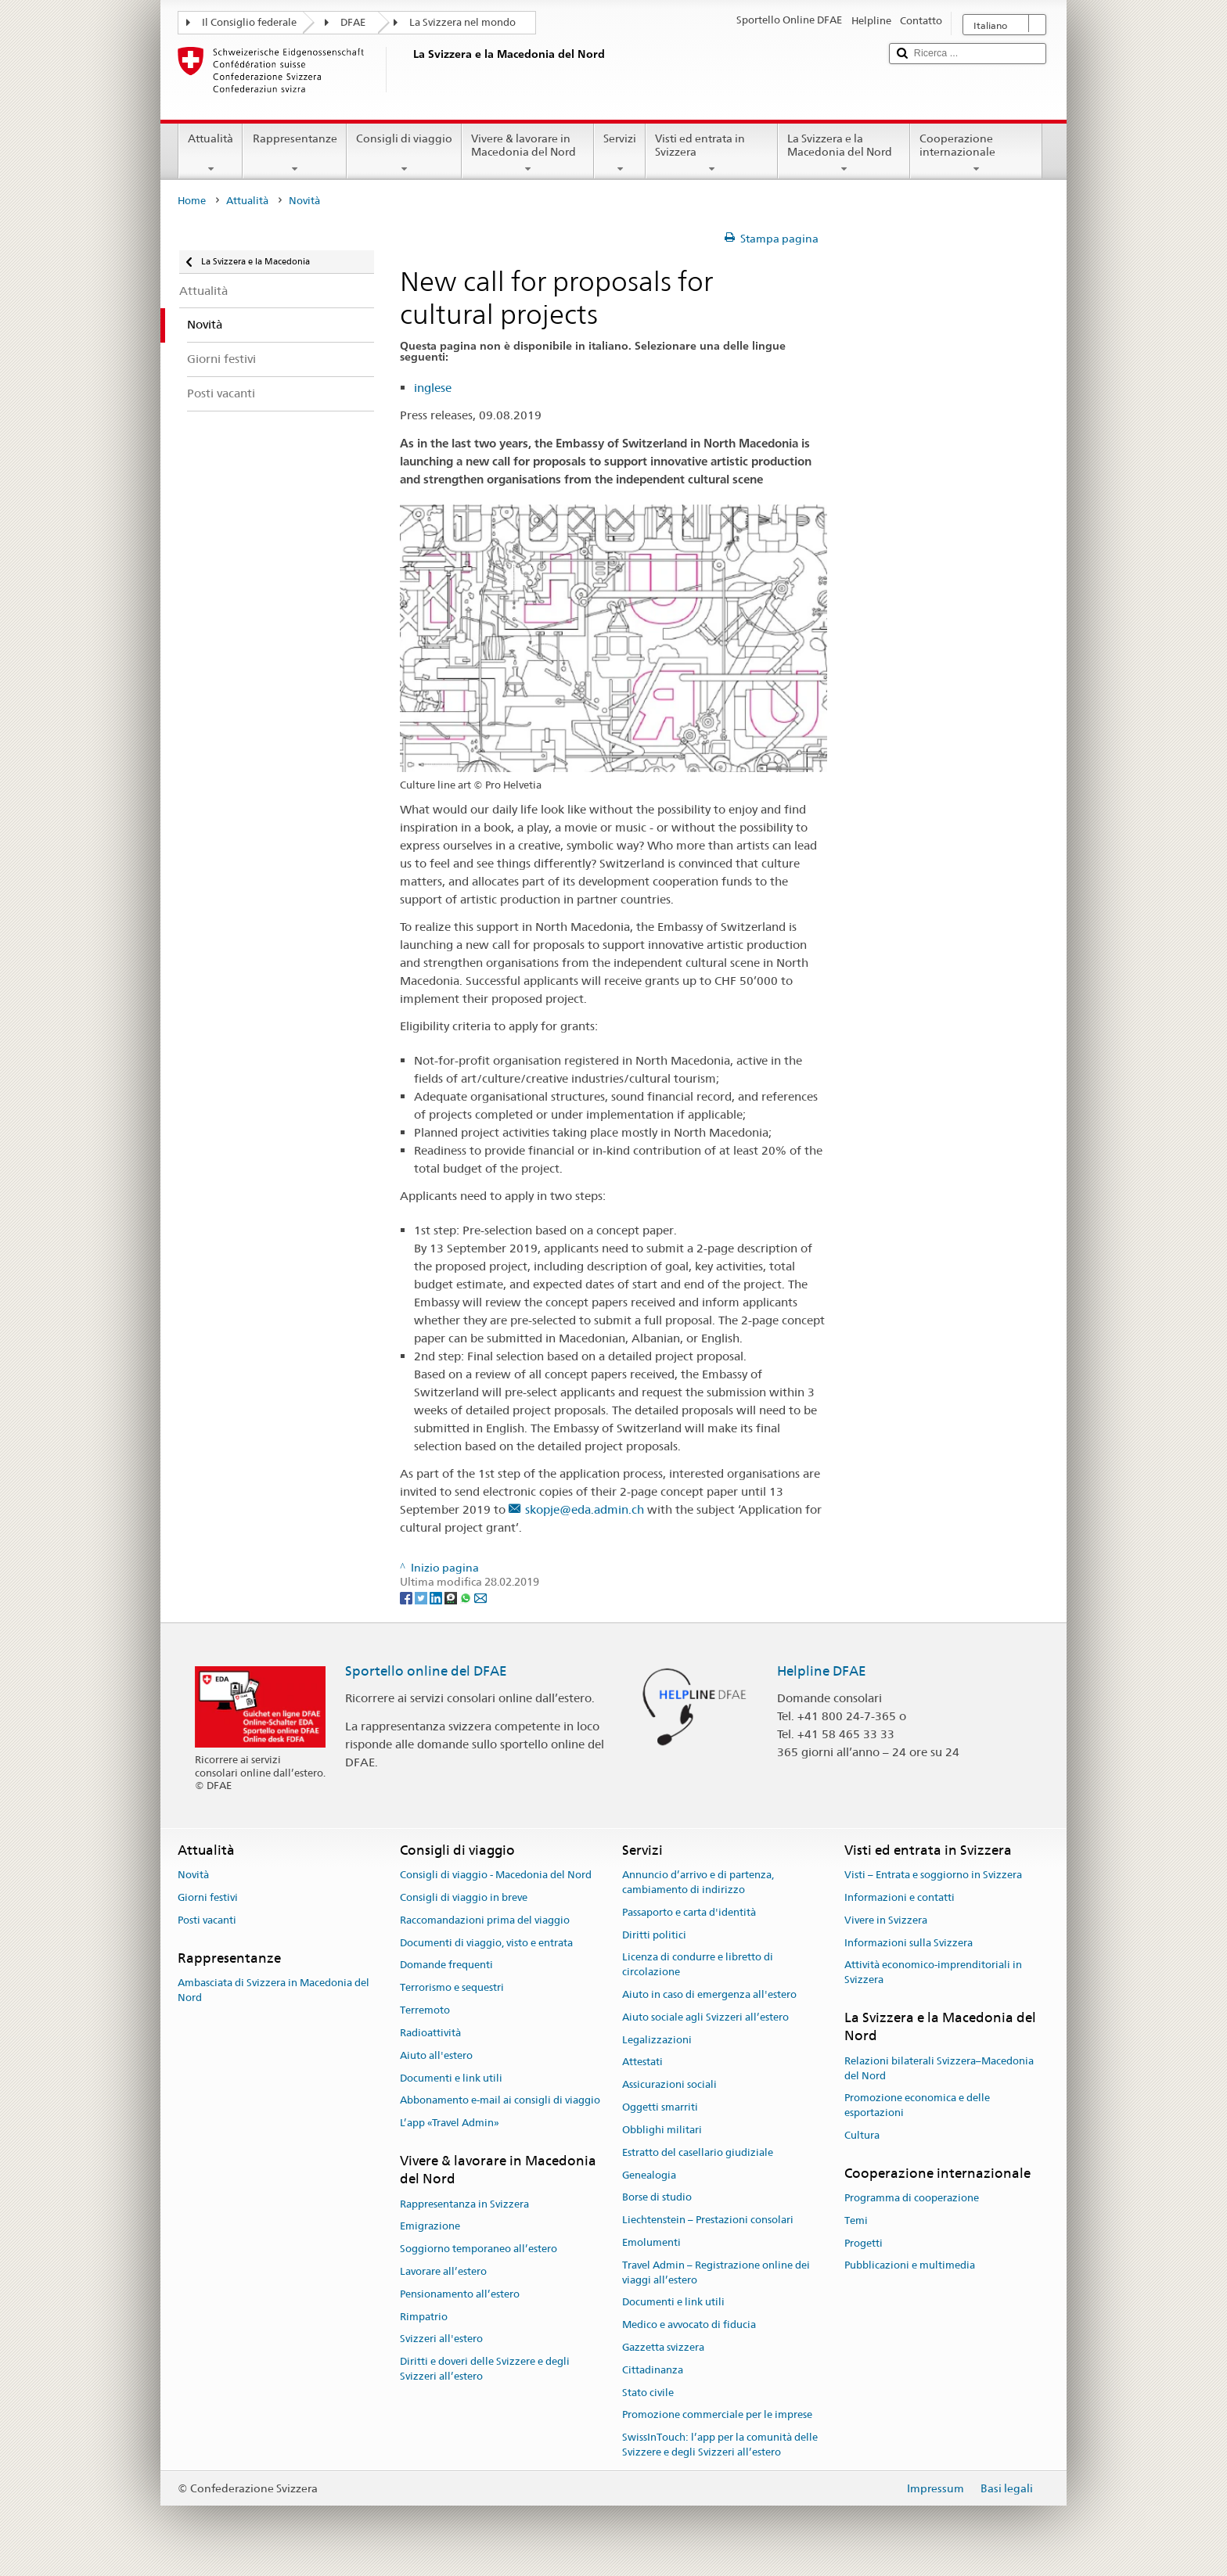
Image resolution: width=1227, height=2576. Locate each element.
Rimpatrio (424, 2317)
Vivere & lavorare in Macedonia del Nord (527, 153)
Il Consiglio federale (249, 22)
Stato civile (648, 2392)
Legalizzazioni (657, 2040)
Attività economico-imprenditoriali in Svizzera (933, 1973)
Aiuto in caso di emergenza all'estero (709, 1994)
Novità (193, 1875)
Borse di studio (657, 2198)
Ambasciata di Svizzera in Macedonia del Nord (273, 1990)
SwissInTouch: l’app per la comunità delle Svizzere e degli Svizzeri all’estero (720, 2445)
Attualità (210, 153)
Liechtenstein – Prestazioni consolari (707, 2220)
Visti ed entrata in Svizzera (711, 153)
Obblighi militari (662, 2130)
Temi (856, 2220)
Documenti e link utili (451, 2078)
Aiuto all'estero (436, 2055)
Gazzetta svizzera (663, 2347)
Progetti (863, 2243)
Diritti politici (654, 1935)
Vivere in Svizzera (885, 1920)
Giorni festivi (208, 1897)
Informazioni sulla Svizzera (908, 1943)
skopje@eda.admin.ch (584, 1509)
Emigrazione (430, 2227)
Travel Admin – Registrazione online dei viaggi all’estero (716, 2272)
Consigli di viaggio (404, 153)
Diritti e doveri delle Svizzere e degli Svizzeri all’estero (485, 2369)
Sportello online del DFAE (426, 1671)
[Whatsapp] (466, 1596)
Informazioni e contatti (899, 1897)
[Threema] (451, 1596)
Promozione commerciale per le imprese (717, 2415)
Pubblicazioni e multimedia (909, 2266)
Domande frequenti (446, 1965)
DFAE (352, 22)
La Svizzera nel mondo (462, 22)
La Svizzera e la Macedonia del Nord (844, 153)
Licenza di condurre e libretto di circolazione (697, 1965)
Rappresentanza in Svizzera (464, 2204)
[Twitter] (422, 1596)
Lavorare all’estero (443, 2271)
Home (192, 201)
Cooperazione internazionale (976, 153)
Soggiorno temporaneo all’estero (478, 2248)
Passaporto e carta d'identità (689, 1912)
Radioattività (430, 2033)
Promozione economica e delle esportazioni (917, 2106)
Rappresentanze (294, 153)
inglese (433, 387)
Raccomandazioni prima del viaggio (485, 1920)
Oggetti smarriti (660, 2107)
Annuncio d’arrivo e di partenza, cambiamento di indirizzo (698, 1882)
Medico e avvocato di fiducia (689, 2324)
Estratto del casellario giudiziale (697, 2152)
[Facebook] (407, 1596)
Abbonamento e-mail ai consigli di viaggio (500, 2101)
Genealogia (649, 2175)
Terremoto (425, 2010)
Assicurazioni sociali (669, 2085)
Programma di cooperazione (911, 2198)
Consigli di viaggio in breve (463, 1897)
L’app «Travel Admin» (449, 2123)
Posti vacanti (207, 1920)
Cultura (862, 2135)
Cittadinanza (652, 2370)
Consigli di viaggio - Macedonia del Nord (496, 1875)
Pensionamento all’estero (460, 2294)
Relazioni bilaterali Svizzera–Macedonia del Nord (939, 2068)
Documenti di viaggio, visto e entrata (486, 1943)
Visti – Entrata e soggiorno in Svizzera (933, 1875)
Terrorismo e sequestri (452, 1988)
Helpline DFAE (821, 1671)
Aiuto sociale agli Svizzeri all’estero (705, 2017)
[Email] (480, 1596)
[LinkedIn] (437, 1596)
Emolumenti (651, 2242)
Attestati (642, 2062)
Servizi (620, 153)
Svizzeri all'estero (441, 2339)
